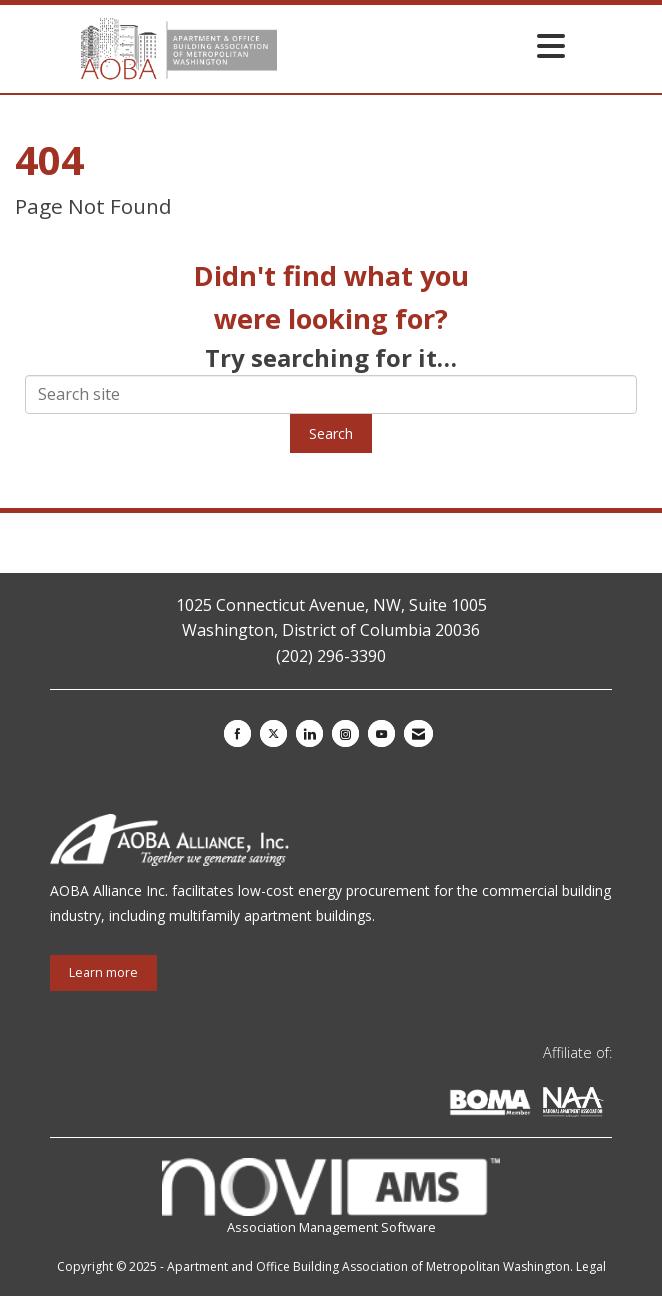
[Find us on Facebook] (237, 733)
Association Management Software (330, 1196)
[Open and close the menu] (426, 45)
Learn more (103, 972)
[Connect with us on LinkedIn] (309, 733)
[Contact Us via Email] (418, 733)
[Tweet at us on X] (273, 733)
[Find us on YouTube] (381, 733)
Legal (591, 1266)
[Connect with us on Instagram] (345, 733)
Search (331, 433)
